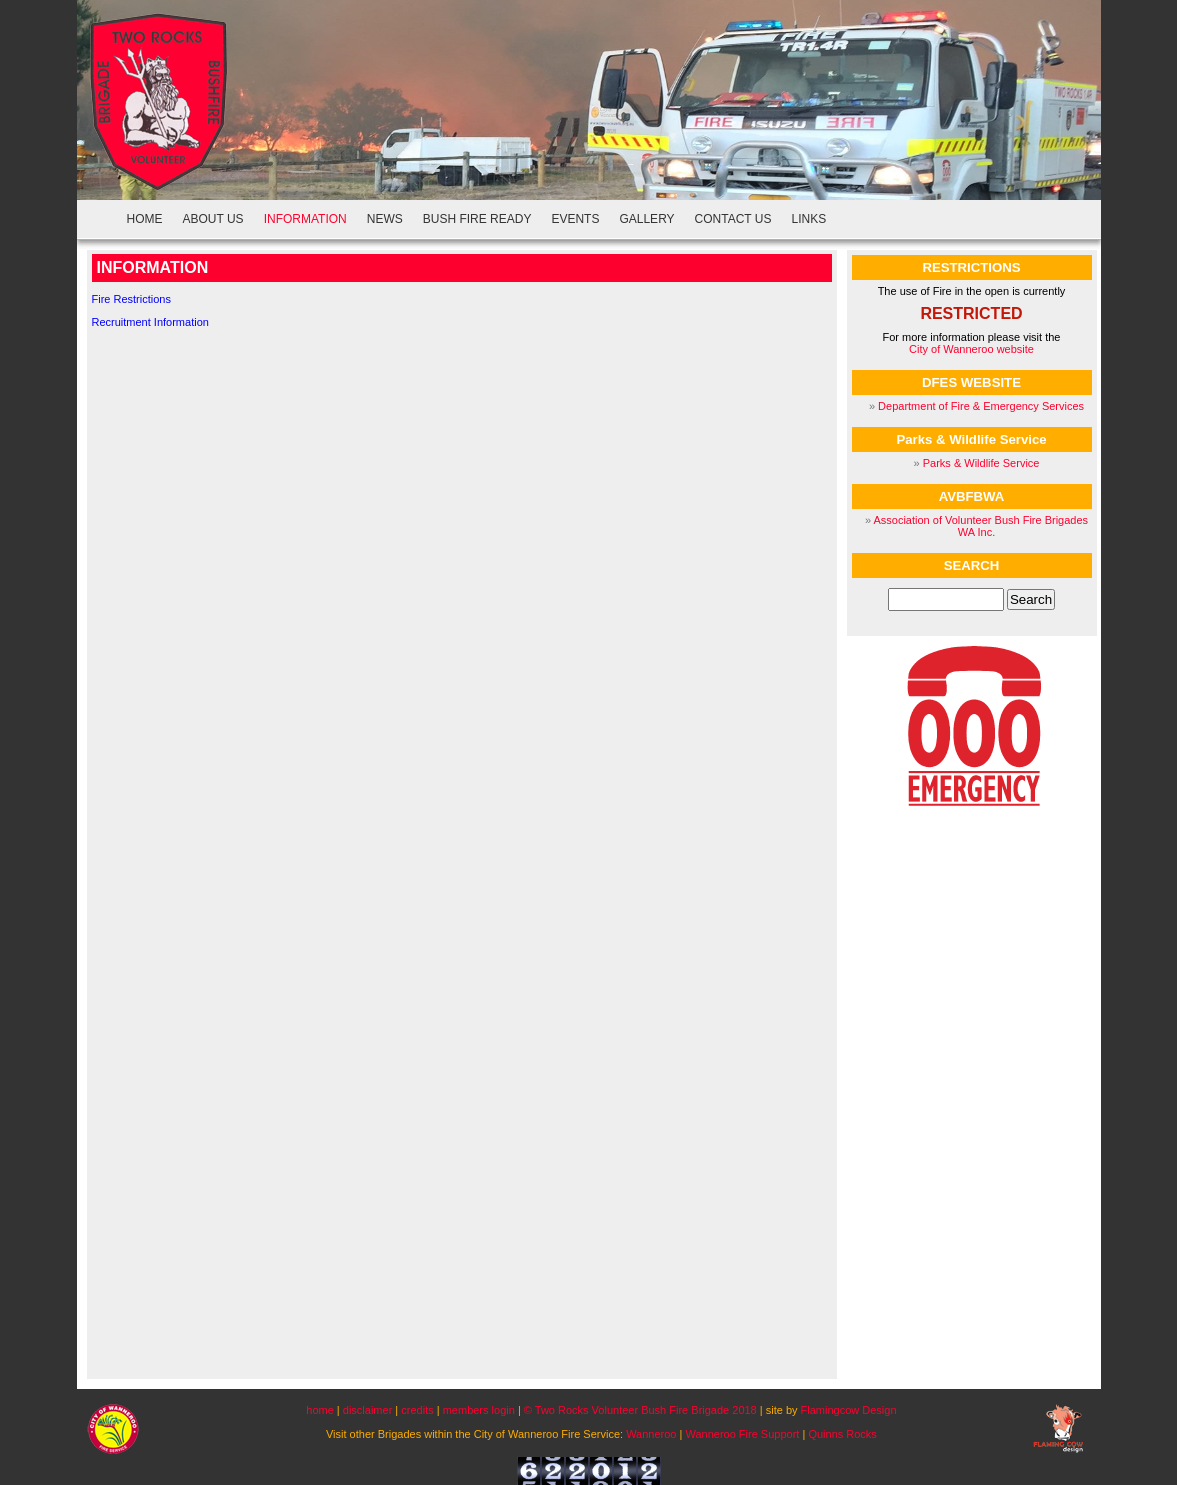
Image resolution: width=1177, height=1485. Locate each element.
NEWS (385, 219)
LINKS (809, 219)
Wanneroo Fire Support (742, 1434)
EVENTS (575, 219)
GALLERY (646, 219)
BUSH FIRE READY (477, 219)
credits (418, 1410)
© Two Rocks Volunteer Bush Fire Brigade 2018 (640, 1410)
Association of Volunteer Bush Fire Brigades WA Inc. (980, 526)
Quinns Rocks (842, 1434)
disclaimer (368, 1410)
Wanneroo (651, 1434)
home (320, 1410)
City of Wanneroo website (971, 349)
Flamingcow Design (849, 1410)
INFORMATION (305, 219)
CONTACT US (733, 219)
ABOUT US (213, 219)
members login (479, 1410)
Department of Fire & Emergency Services (981, 406)
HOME (145, 219)
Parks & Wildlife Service (981, 463)
